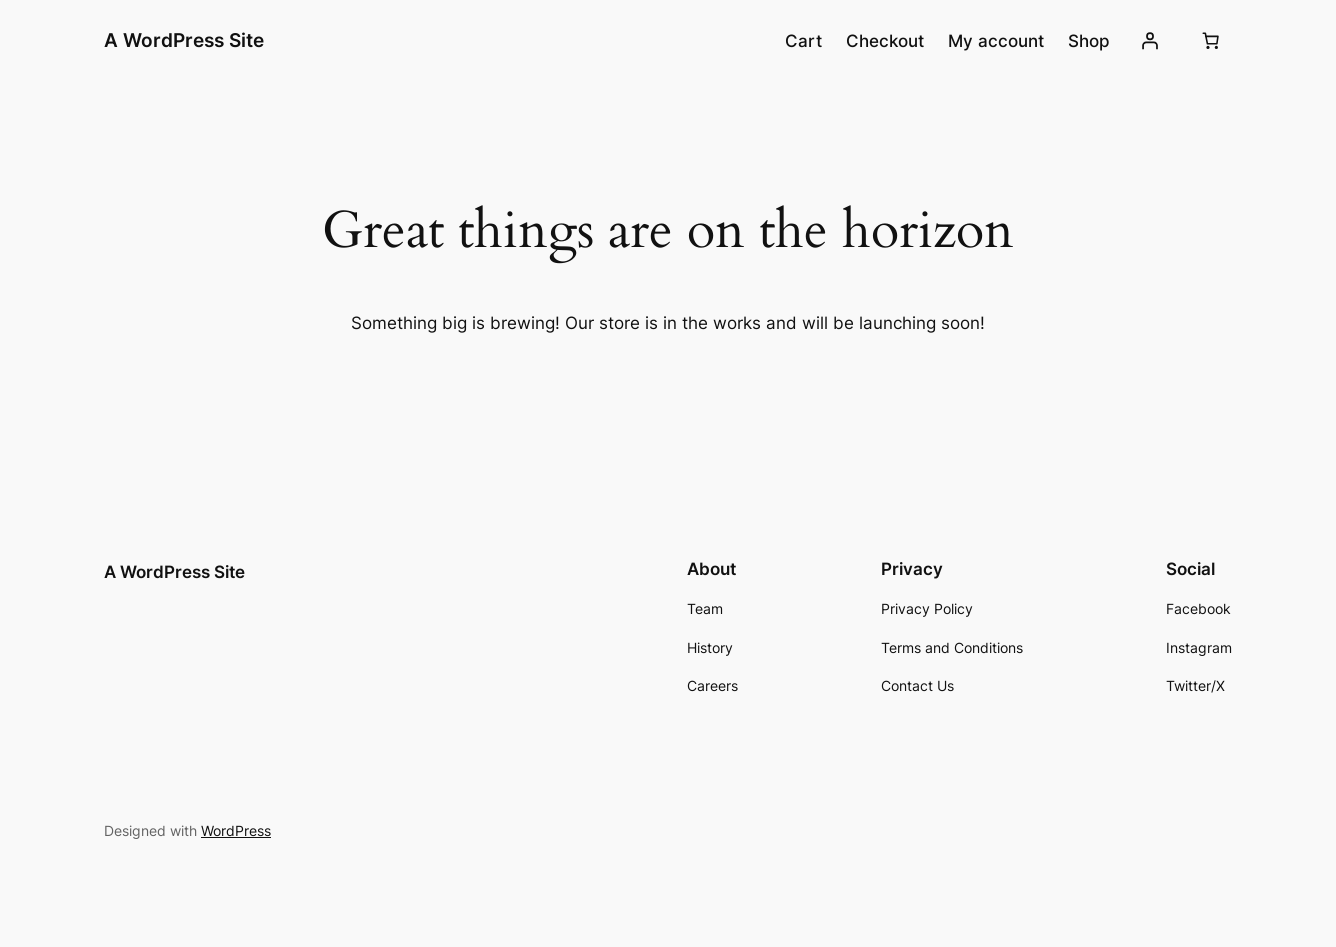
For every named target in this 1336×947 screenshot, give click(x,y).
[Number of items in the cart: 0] (1211, 41)
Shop (1089, 41)
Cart (803, 41)
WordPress (236, 830)
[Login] (1150, 41)
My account (996, 41)
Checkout (885, 41)
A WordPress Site (184, 40)
